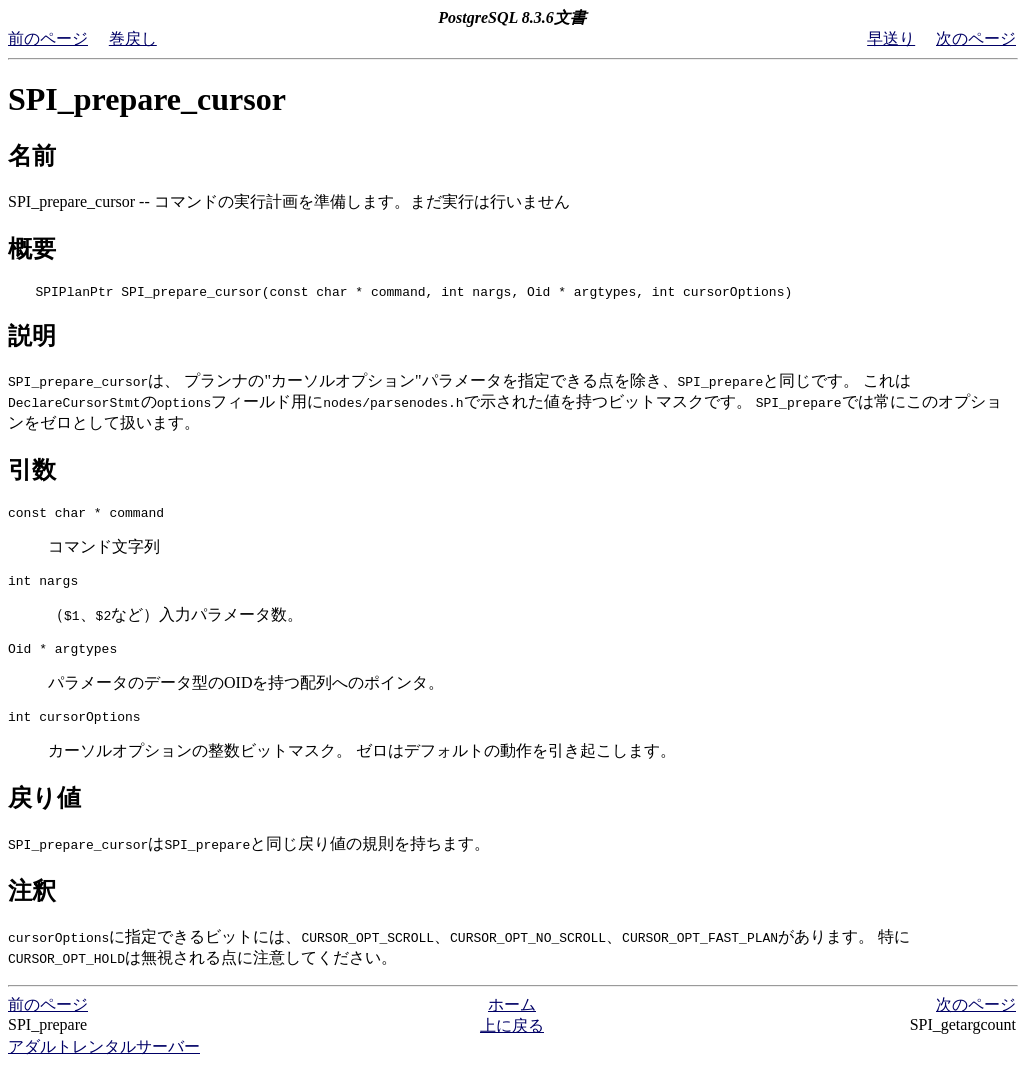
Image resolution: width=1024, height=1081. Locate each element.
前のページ (48, 38)
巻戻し (133, 38)
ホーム (512, 1019)
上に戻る (512, 1040)
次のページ (976, 38)
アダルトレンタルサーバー (104, 1061)
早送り (891, 38)
